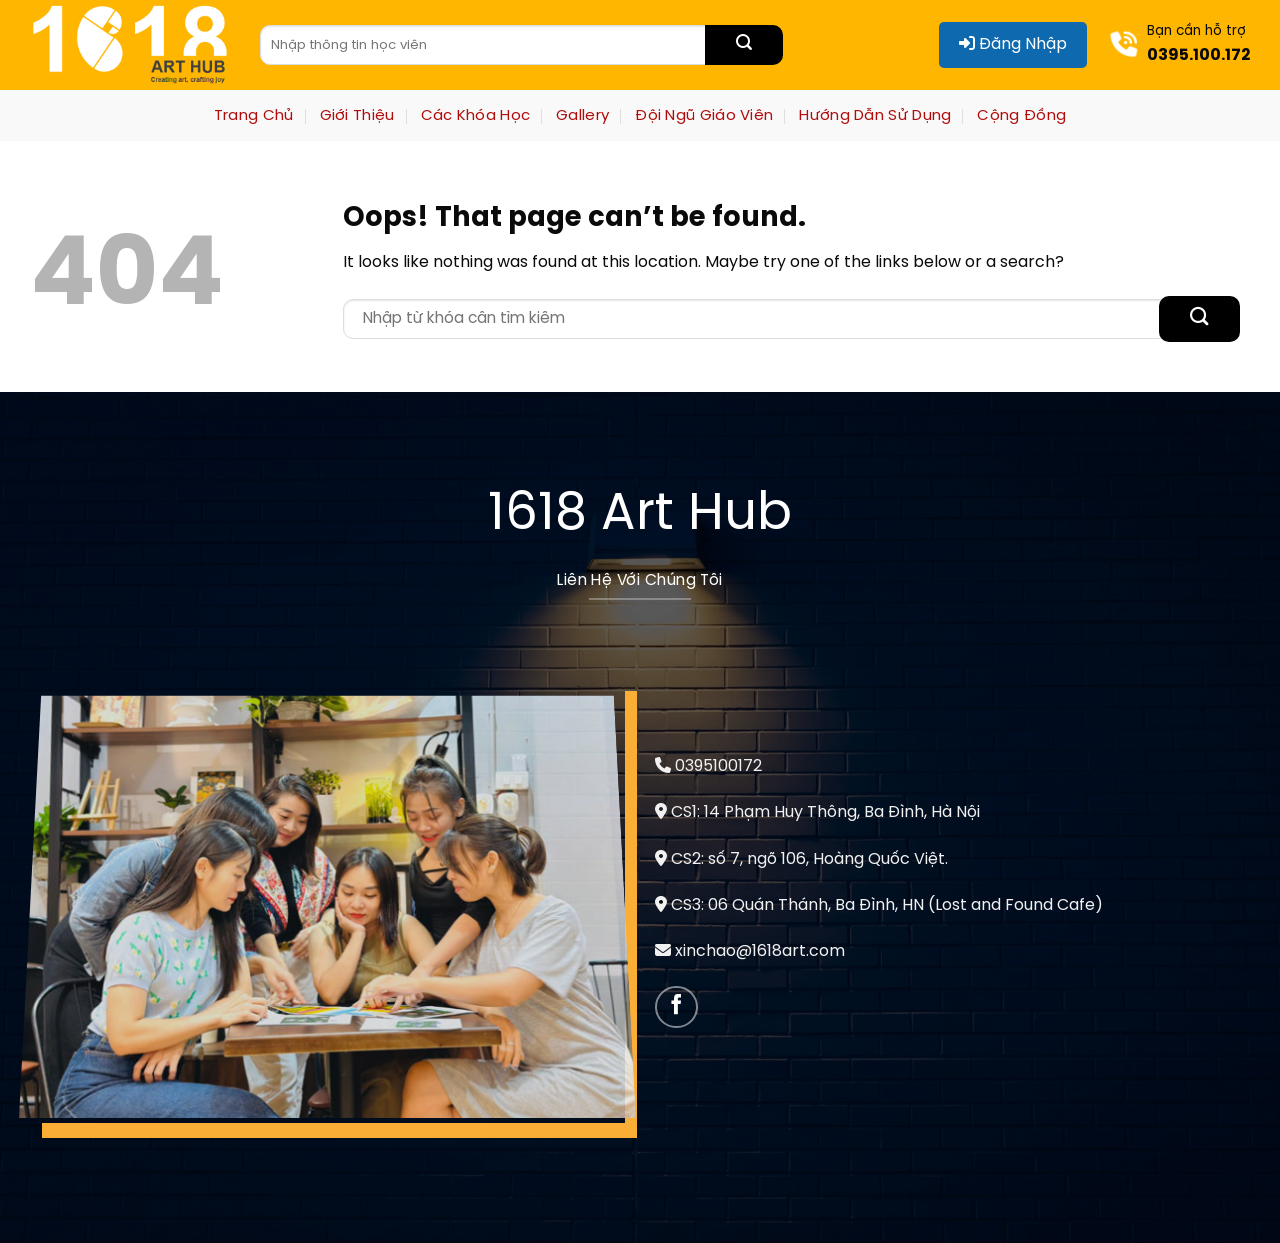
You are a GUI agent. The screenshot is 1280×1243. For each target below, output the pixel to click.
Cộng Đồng (1021, 116)
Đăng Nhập (1013, 44)
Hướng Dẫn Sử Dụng (875, 116)
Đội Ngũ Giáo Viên (704, 116)
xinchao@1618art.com (760, 951)
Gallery (582, 116)
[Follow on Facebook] (676, 1007)
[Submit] (744, 45)
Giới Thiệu (357, 116)
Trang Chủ (254, 116)
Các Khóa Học (476, 116)
